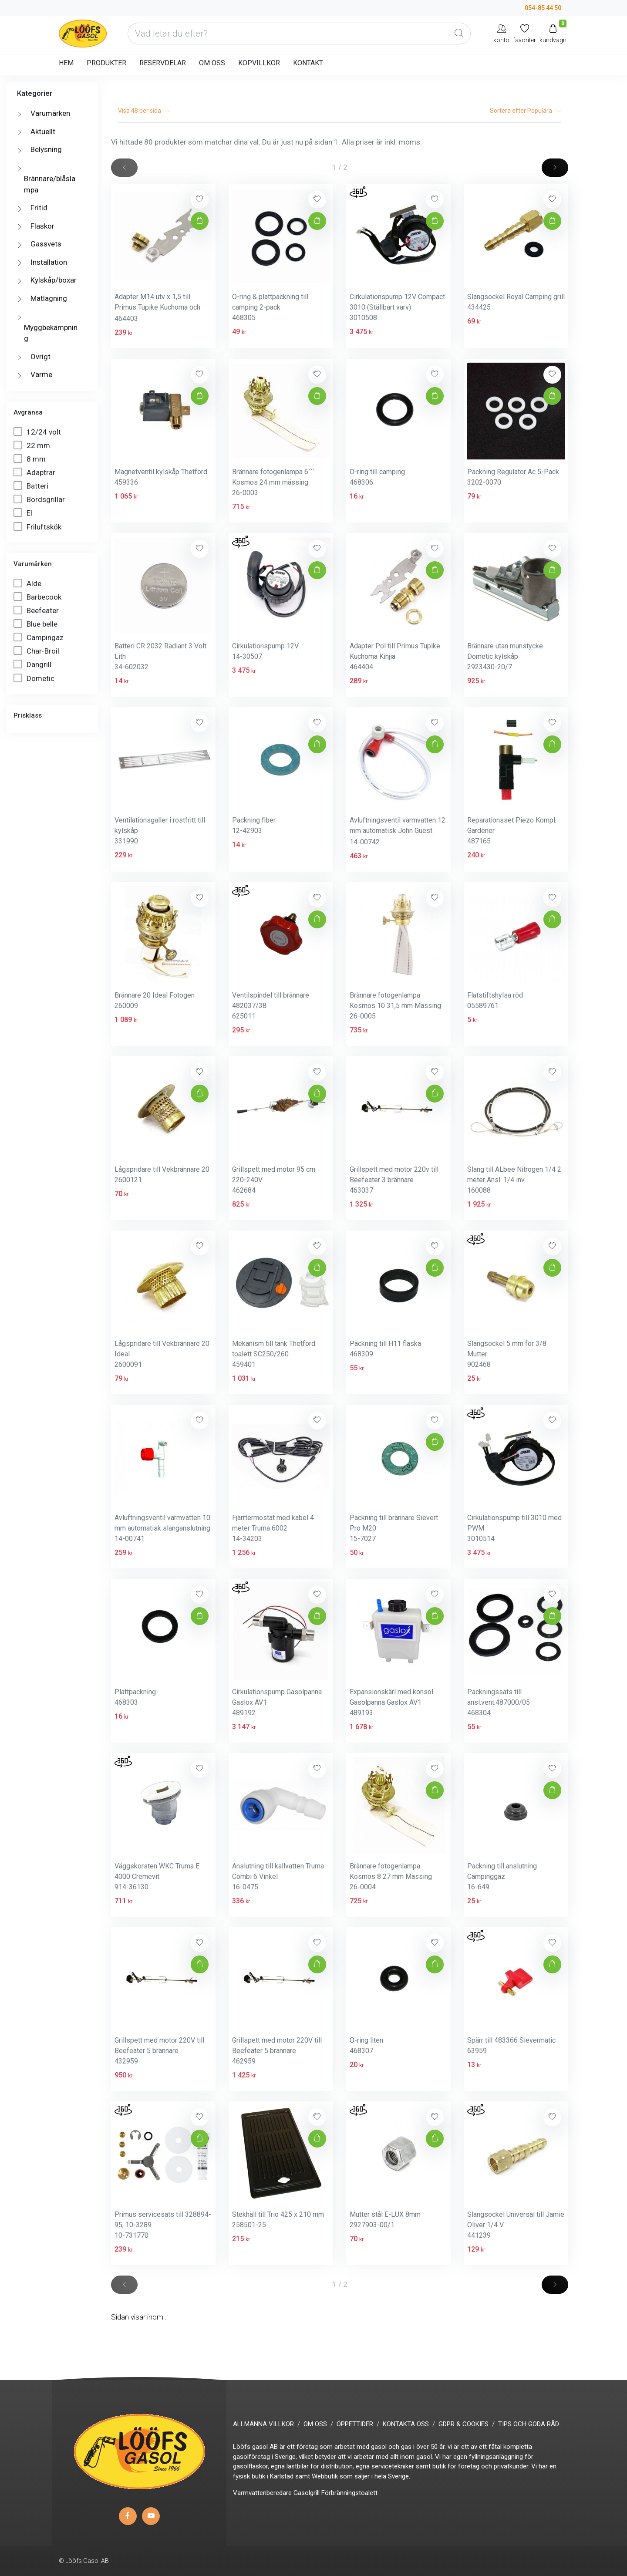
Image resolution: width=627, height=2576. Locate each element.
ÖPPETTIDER (355, 2424)
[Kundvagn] (552, 33)
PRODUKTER (106, 63)
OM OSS (212, 63)
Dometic (34, 678)
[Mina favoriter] (524, 33)
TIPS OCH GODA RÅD (528, 2424)
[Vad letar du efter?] (299, 33)
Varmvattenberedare (262, 2493)
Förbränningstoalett (349, 2493)
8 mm (30, 458)
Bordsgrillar (40, 499)
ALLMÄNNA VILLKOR (263, 2424)
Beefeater (37, 610)
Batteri (31, 485)
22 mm (32, 445)
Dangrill (33, 664)
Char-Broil (37, 650)
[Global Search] (459, 33)
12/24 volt (38, 431)
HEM (66, 63)
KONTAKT (308, 63)
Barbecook (38, 596)
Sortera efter (525, 110)
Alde (28, 583)
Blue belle (36, 623)
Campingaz (39, 637)
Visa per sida (144, 110)
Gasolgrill (306, 2493)
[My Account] (501, 33)
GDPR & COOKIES (463, 2424)
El (23, 512)
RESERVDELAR (162, 63)
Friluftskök (38, 526)
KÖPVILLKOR (259, 63)
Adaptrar (35, 472)
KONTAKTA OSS (406, 2424)
